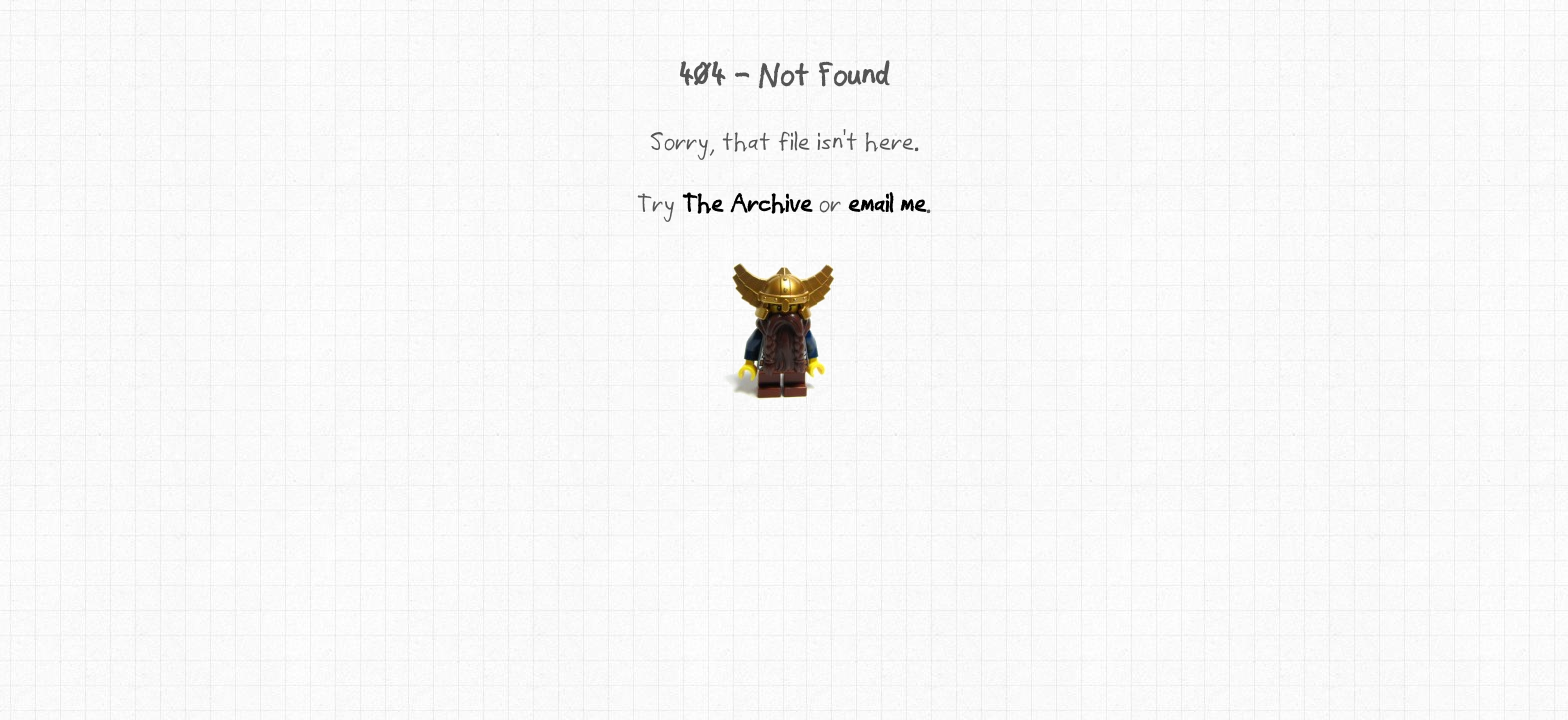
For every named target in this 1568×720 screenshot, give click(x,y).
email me (887, 203)
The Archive (747, 203)
